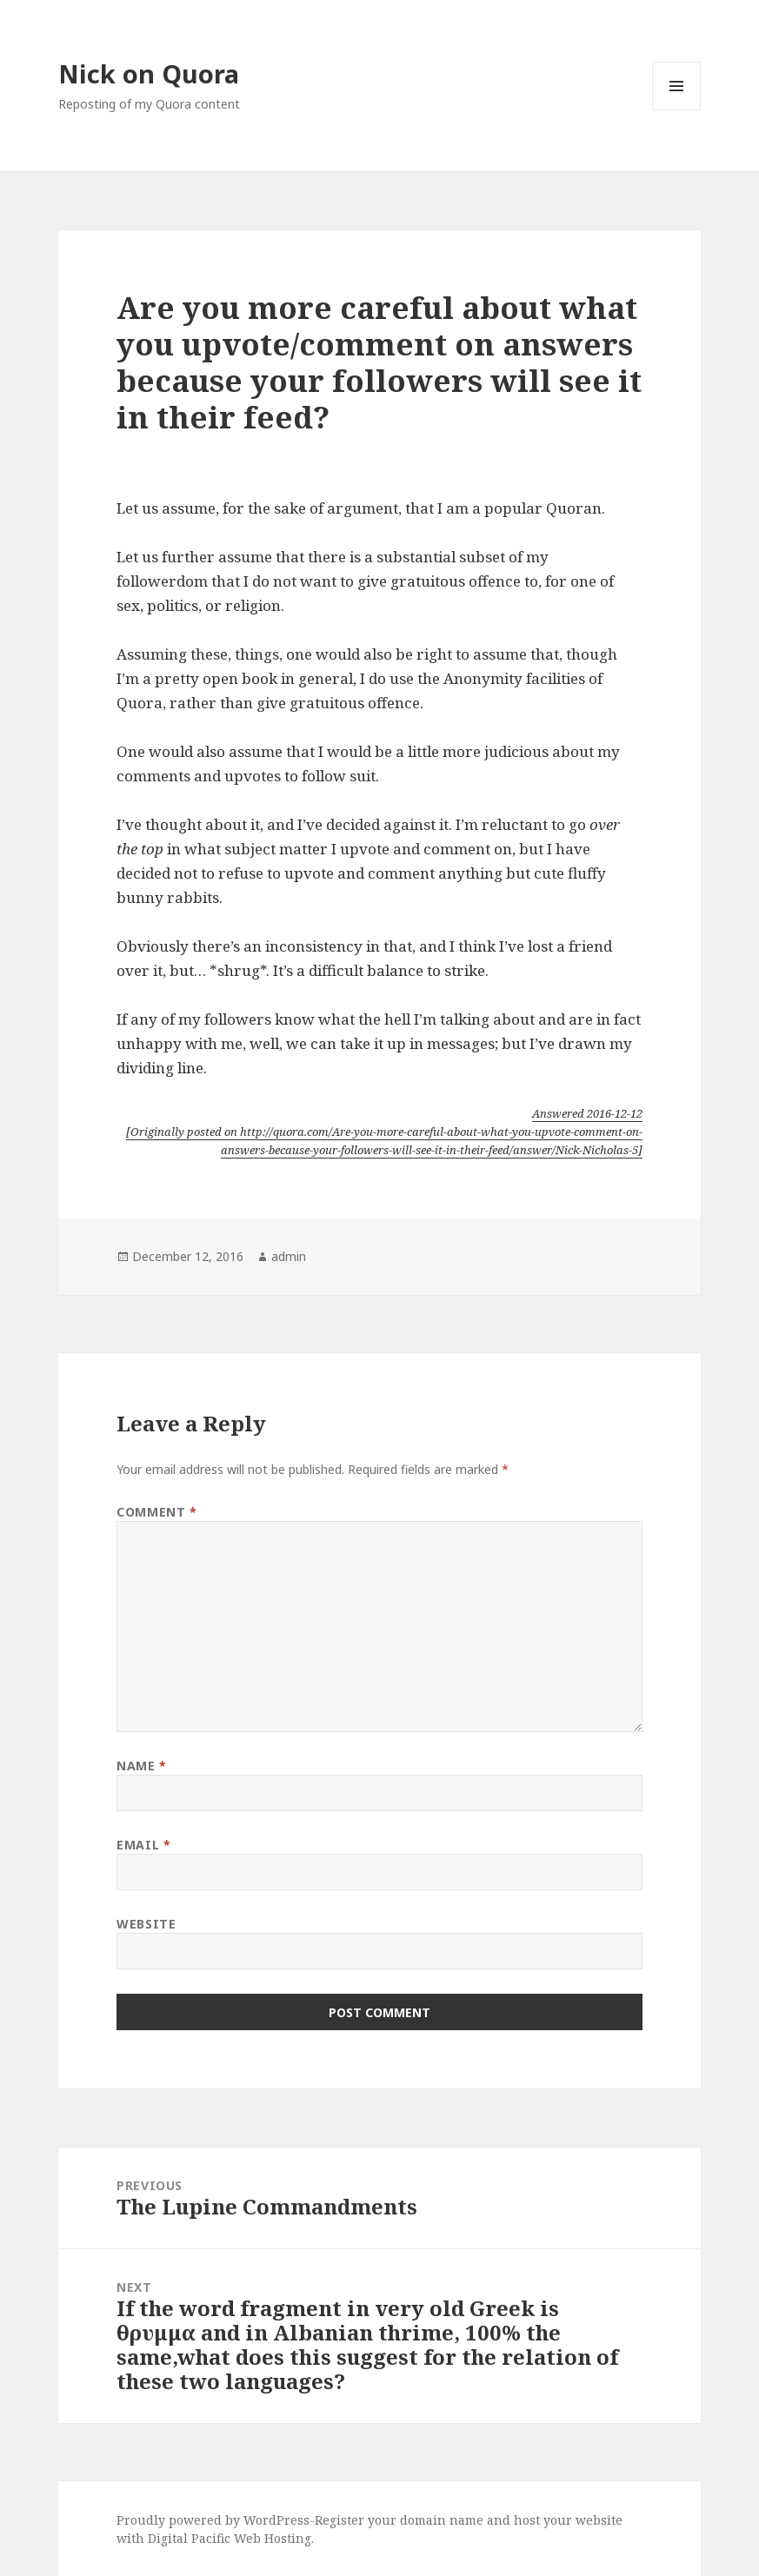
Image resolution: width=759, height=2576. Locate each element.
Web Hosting (272, 2538)
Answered (587, 1113)
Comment (156, 1512)
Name (141, 1765)
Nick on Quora (148, 73)
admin (288, 1256)
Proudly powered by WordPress (213, 2520)
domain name (441, 2520)
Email (143, 1844)
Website (146, 1923)
